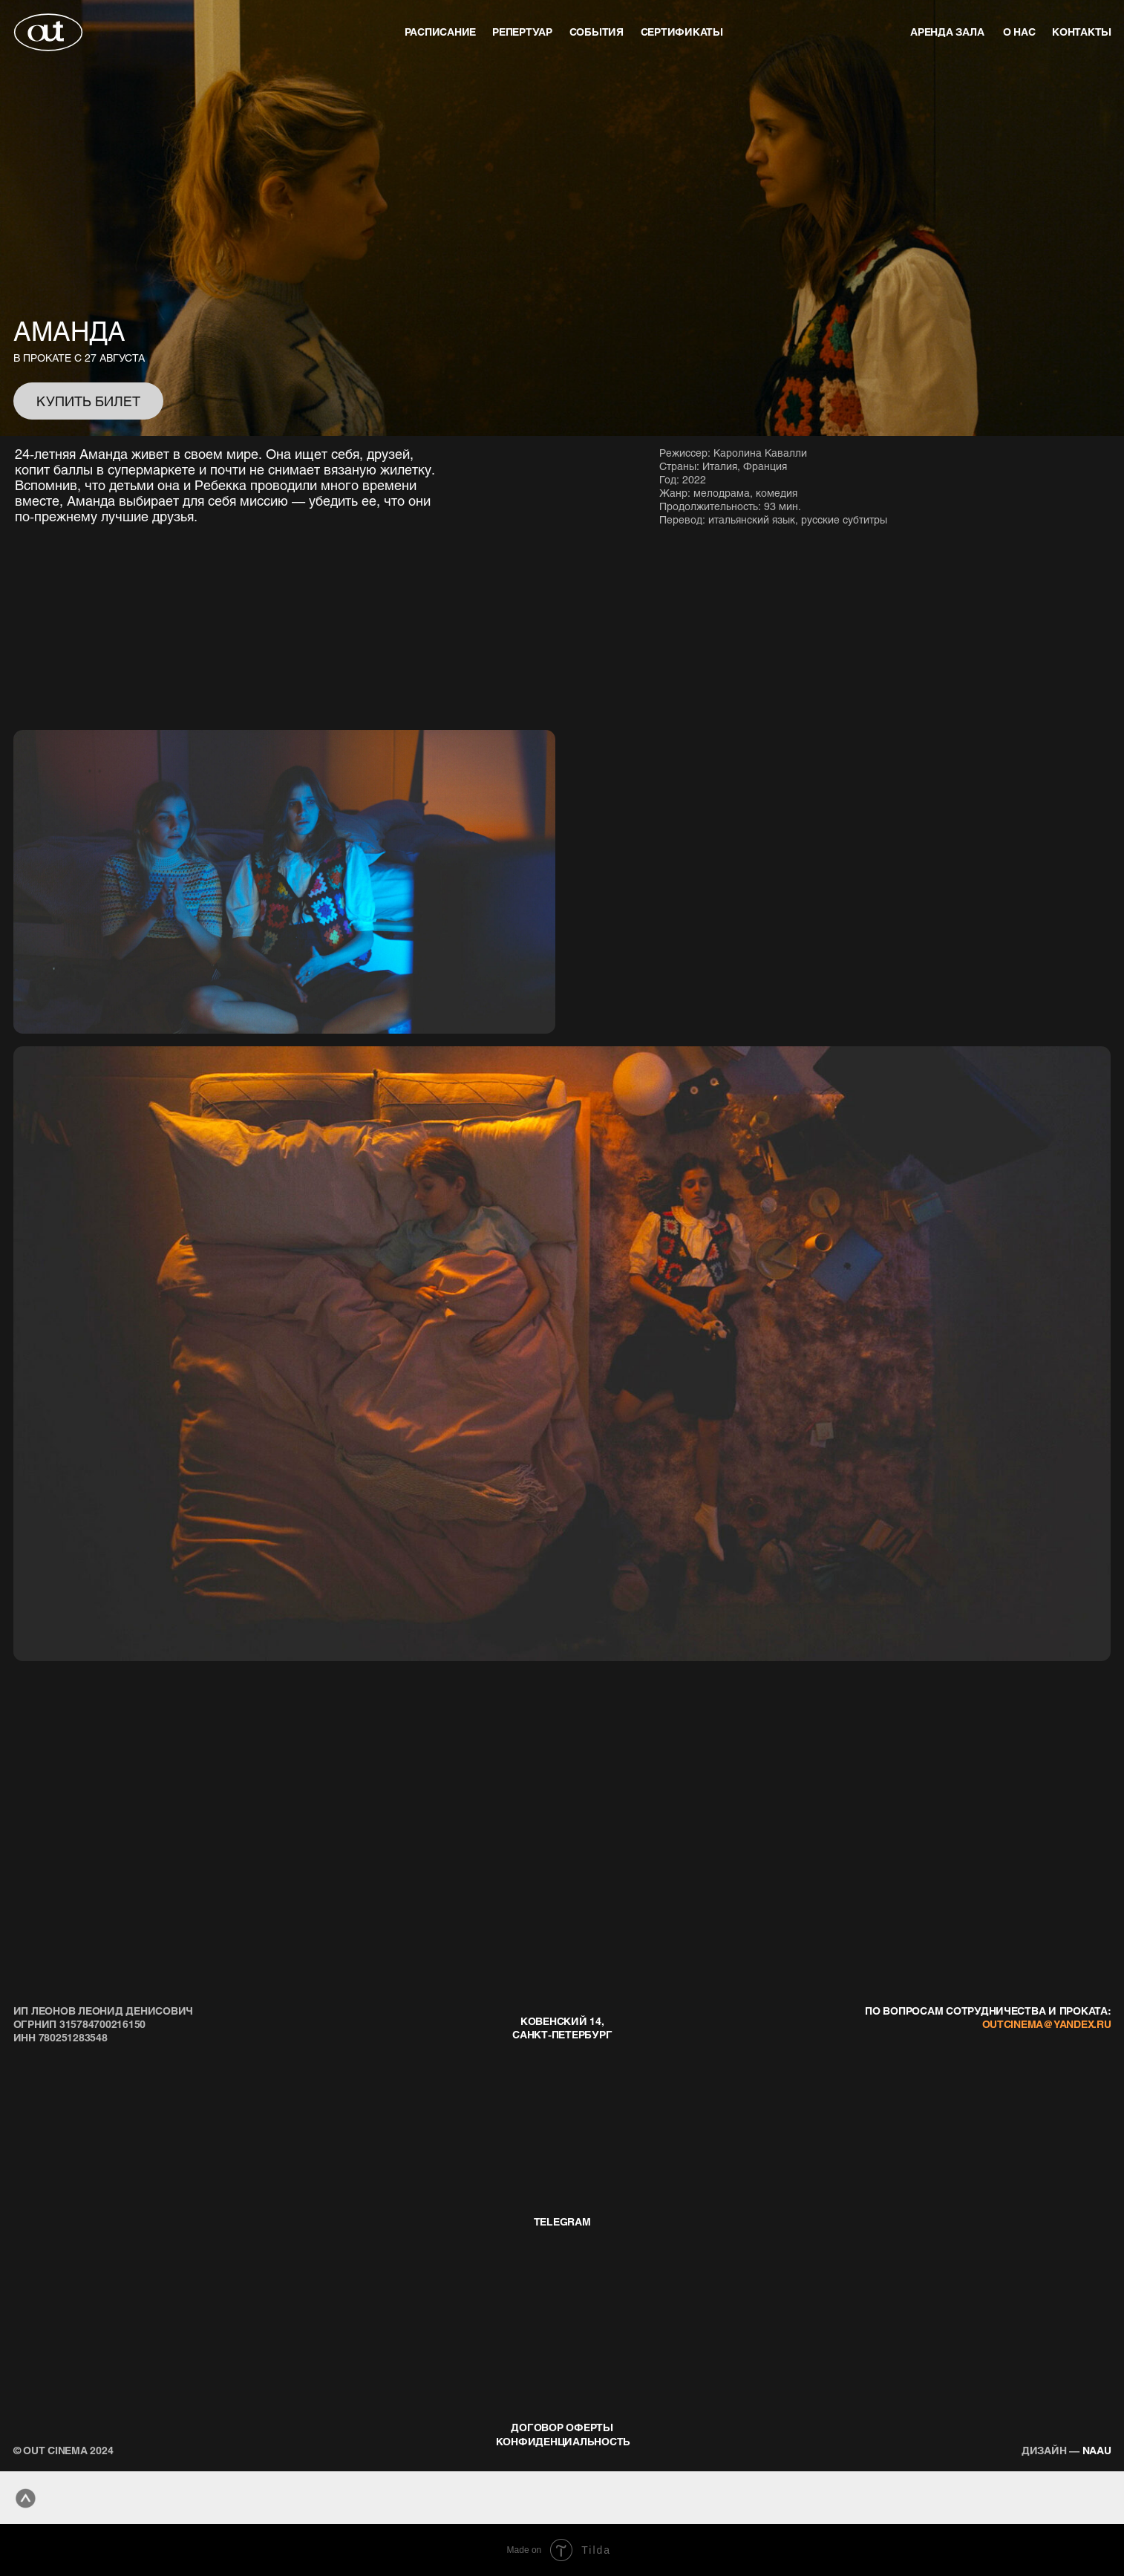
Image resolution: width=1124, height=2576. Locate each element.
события (596, 31)
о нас (1019, 31)
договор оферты (561, 2427)
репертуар (522, 31)
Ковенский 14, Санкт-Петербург (562, 2028)
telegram (562, 2221)
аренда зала (947, 31)
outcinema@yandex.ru (1046, 2024)
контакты (1081, 31)
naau (1066, 2450)
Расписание (440, 31)
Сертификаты (682, 31)
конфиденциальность (563, 2441)
